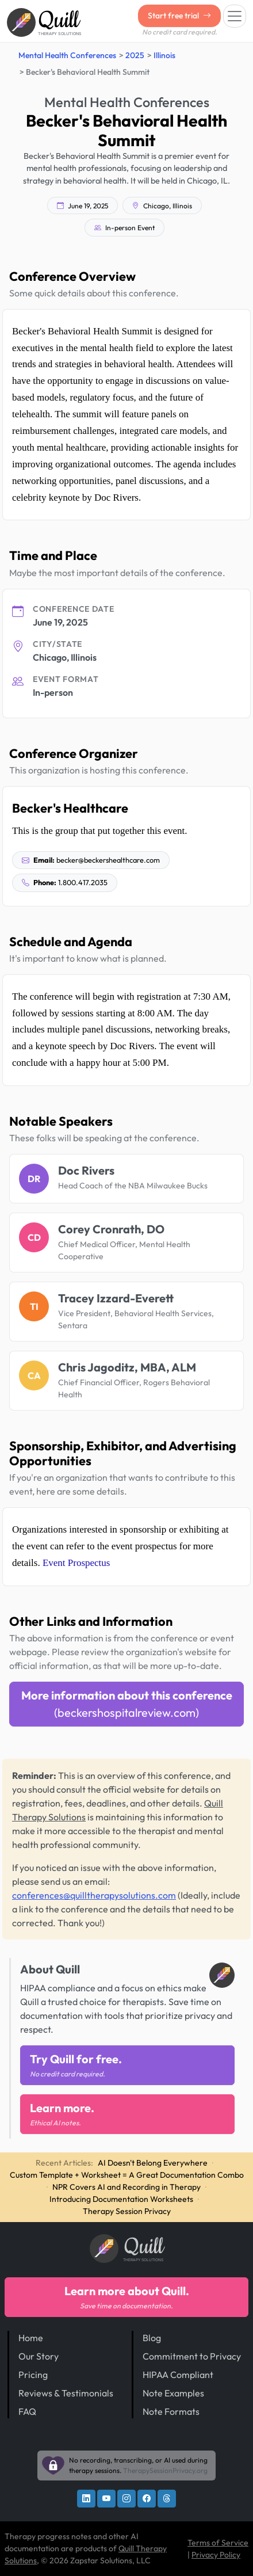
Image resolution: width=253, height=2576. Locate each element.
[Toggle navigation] (234, 16)
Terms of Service (217, 2542)
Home (30, 2337)
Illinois (164, 55)
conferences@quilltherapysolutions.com (94, 1895)
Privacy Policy (215, 2555)
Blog (152, 2337)
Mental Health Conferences (67, 55)
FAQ (27, 2411)
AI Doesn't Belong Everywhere (153, 2163)
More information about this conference (126, 1704)
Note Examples (173, 2393)
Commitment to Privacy (192, 2356)
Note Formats (171, 2411)
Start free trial (179, 15)
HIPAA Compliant (178, 2374)
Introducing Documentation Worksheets (121, 2199)
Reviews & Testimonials (65, 2393)
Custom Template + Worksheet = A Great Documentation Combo (127, 2175)
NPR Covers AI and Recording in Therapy (126, 2187)
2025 (134, 55)
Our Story (38, 2356)
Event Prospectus (76, 1562)
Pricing (33, 2374)
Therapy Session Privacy (127, 2211)
